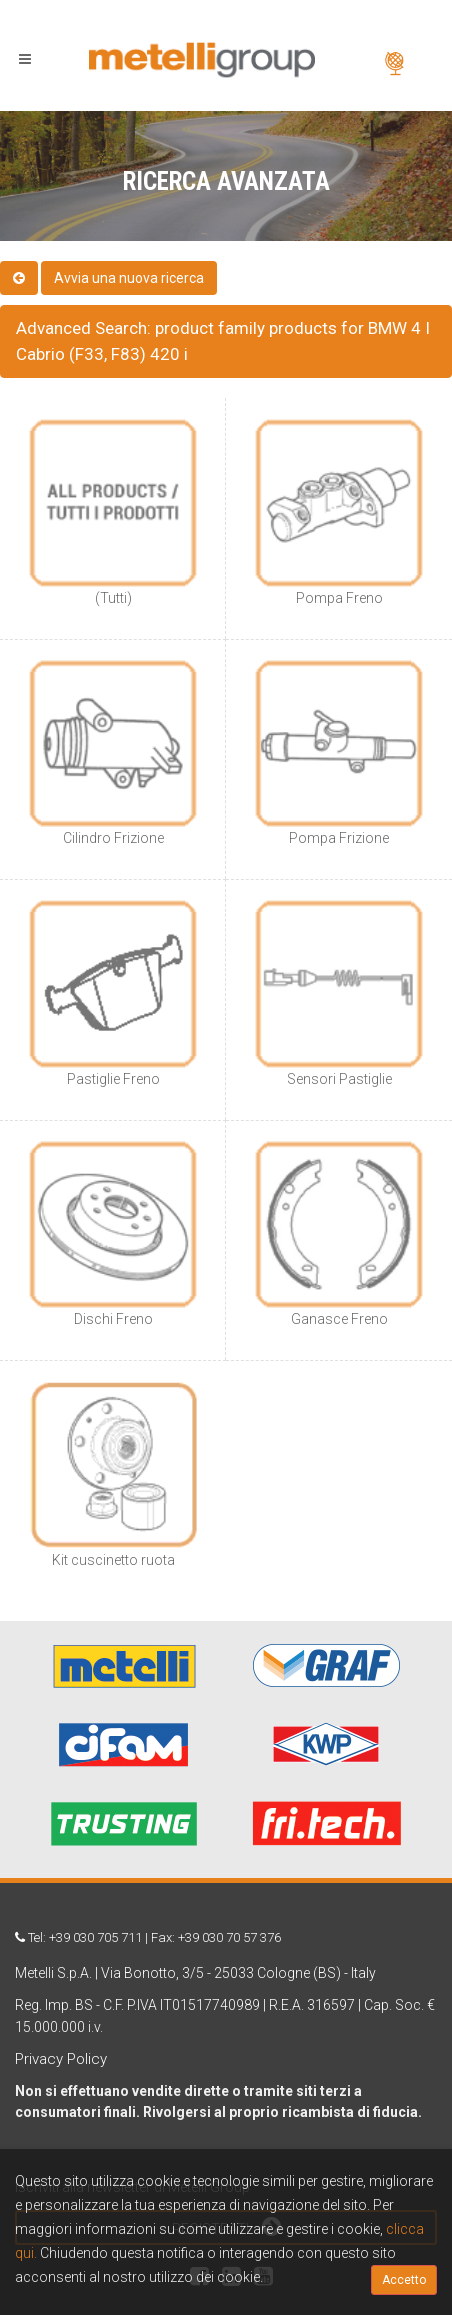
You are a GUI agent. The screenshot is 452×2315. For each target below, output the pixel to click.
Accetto (404, 2280)
